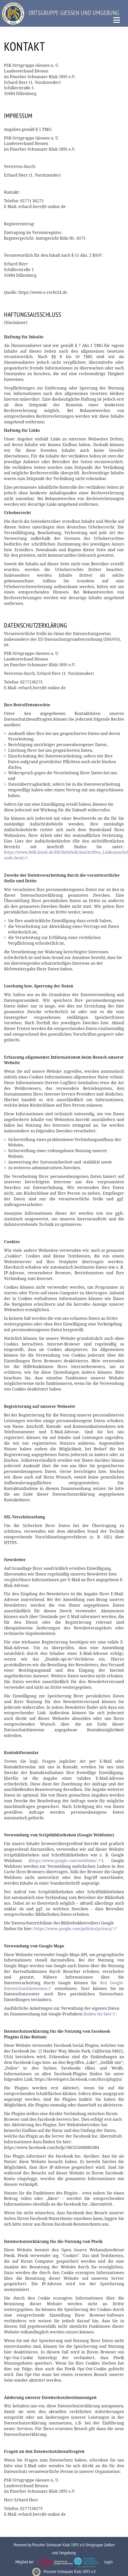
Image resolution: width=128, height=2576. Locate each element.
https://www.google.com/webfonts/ (63, 1860)
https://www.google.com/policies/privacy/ (73, 1928)
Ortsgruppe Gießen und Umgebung (60, 13)
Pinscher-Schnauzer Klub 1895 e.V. (69, 2571)
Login (108, 2562)
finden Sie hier (97, 2014)
